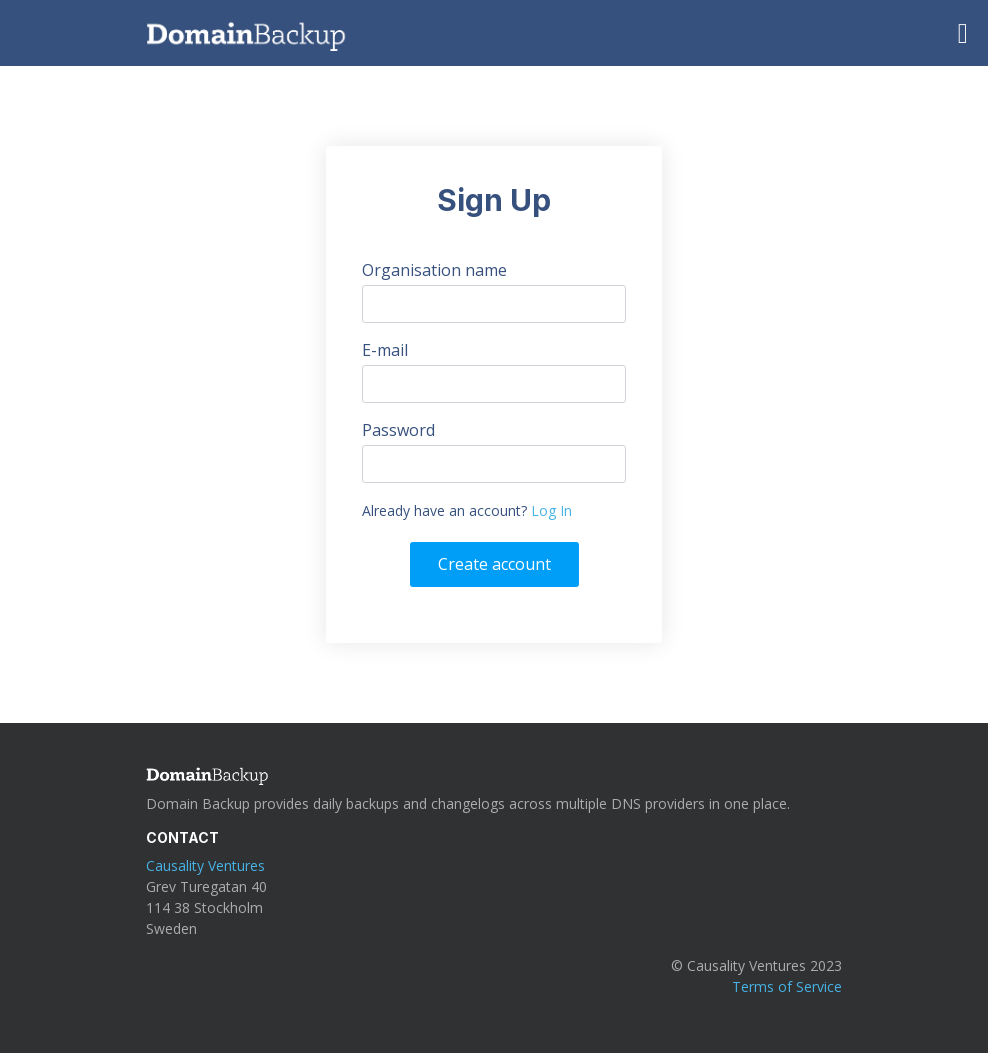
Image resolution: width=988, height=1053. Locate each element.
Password (398, 430)
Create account (494, 564)
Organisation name (434, 270)
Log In (551, 510)
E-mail (385, 350)
